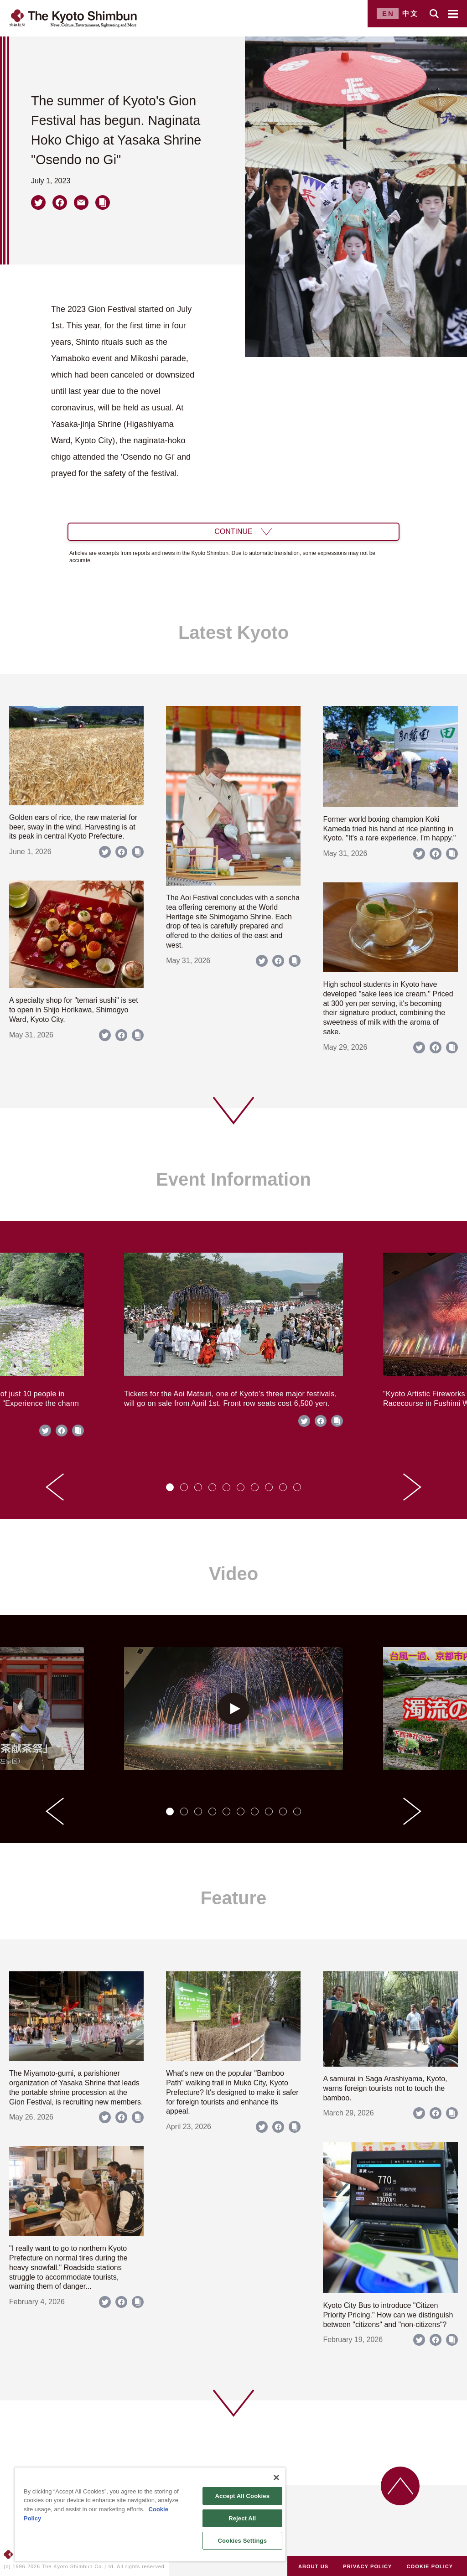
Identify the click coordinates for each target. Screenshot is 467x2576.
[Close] (276, 2477)
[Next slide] (412, 1487)
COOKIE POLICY (430, 2566)
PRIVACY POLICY (367, 2566)
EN (388, 13)
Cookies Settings (242, 2540)
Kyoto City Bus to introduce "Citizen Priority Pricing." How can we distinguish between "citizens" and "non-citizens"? (388, 2314)
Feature (234, 1898)
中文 (410, 13)
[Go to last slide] (55, 1487)
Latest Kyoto (233, 632)
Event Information (233, 1179)
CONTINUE (233, 531)
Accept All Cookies (242, 2496)
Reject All (242, 2518)
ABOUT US (313, 2566)
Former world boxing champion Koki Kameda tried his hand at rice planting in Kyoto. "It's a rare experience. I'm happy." (389, 828)
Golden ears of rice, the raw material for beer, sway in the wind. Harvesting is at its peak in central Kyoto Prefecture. (73, 827)
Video (233, 1574)
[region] (150, 2514)
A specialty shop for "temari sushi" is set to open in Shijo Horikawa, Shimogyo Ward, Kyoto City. (73, 1009)
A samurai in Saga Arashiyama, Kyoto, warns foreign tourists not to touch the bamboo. (385, 2088)
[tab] (170, 1487)
